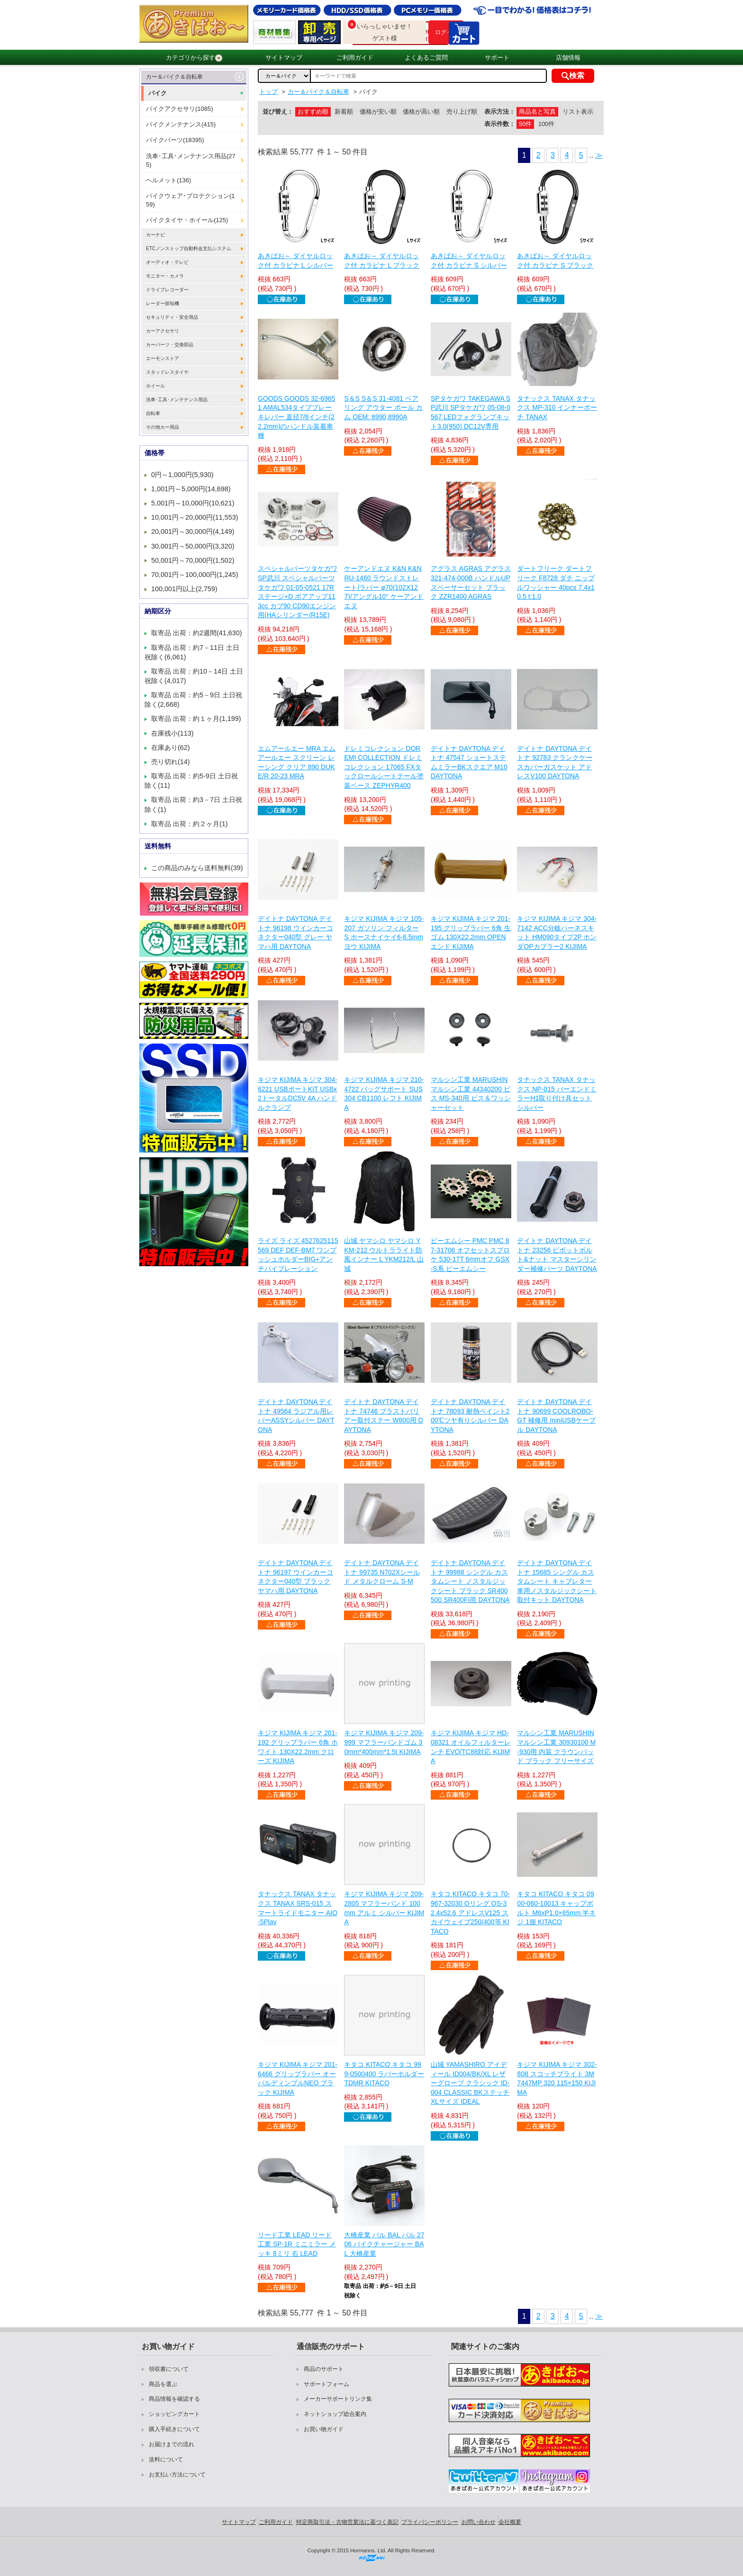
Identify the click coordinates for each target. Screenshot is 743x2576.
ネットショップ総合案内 (335, 2414)
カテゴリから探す (194, 58)
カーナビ (155, 234)
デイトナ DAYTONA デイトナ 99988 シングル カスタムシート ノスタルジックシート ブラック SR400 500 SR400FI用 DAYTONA (470, 1581)
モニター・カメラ (165, 276)
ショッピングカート (174, 2414)
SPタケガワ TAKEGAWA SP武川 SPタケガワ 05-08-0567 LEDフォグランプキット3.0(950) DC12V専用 (470, 412)
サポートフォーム (326, 2384)
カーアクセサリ (162, 330)
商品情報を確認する (174, 2399)
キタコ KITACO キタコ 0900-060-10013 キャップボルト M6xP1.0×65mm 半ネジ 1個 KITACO (556, 1908)
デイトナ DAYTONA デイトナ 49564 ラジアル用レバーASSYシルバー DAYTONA (296, 1415)
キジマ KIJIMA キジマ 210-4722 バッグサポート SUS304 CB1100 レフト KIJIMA (384, 1093)
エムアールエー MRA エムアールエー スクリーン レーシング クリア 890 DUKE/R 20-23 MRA (296, 762)
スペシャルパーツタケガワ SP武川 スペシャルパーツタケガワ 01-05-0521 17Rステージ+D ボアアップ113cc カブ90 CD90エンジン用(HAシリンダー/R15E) (297, 592)
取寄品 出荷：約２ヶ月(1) (189, 824)
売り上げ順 (461, 111)
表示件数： (499, 123)
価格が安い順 (378, 111)
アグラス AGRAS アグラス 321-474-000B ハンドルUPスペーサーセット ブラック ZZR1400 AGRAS (471, 582)
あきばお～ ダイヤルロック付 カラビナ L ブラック (381, 260)
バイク (157, 93)
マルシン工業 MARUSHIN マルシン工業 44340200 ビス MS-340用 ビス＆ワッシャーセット (471, 1093)
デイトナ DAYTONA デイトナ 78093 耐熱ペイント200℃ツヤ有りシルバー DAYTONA (470, 1415)
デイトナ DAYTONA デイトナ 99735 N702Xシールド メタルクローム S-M (382, 1572)
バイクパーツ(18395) (175, 140)
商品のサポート (324, 2369)
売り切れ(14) (170, 762)
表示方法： (499, 111)
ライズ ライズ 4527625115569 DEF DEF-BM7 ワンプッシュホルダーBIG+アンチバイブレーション (298, 1254)
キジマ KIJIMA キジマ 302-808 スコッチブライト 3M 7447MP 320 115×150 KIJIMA (557, 2078)
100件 (546, 123)
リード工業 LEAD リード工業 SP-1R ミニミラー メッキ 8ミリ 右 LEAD (297, 2244)
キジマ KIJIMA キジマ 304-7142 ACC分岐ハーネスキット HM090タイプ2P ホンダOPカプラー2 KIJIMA (557, 932)
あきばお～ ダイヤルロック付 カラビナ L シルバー (295, 260)
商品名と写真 (537, 111)
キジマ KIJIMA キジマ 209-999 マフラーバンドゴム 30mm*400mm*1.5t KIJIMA (384, 1742)
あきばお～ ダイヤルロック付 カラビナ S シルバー (469, 260)
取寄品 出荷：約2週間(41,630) (196, 633)
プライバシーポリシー (429, 2522)
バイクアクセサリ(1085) (179, 108)
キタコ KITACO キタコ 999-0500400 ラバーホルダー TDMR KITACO (384, 2074)
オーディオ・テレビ (167, 262)
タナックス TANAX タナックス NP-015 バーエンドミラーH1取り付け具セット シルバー (556, 1093)
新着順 (344, 111)
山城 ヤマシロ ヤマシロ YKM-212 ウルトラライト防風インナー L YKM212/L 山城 (384, 1254)
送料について (166, 2459)
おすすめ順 (313, 111)
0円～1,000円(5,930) (182, 474)
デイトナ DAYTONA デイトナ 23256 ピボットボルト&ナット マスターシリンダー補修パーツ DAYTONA (557, 1254)
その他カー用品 (162, 427)
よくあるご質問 (426, 57)
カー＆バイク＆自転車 (174, 76)
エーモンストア (162, 358)
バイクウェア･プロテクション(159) (190, 200)
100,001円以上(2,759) (184, 589)
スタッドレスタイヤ (167, 372)
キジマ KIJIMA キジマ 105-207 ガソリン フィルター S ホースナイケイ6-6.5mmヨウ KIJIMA (384, 932)
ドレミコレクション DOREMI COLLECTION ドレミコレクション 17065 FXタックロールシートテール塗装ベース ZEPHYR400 (384, 767)
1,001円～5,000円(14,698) (191, 489)
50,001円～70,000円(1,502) (193, 560)
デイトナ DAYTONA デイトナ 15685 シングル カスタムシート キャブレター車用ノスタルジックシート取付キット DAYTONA (557, 1581)
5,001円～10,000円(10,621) (193, 503)
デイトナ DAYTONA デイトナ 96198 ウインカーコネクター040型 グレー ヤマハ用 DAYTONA (295, 932)
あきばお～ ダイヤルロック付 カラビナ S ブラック (555, 260)
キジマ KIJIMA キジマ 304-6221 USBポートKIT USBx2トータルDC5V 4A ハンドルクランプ (297, 1093)
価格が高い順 (421, 111)
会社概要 (509, 2522)
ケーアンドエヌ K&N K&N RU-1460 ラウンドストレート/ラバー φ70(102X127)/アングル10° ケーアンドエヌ (383, 587)
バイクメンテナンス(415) (181, 124)
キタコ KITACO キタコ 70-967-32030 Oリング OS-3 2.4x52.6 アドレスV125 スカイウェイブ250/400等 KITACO (470, 1912)
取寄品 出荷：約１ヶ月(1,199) (196, 718)
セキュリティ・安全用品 (172, 317)
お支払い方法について (177, 2474)
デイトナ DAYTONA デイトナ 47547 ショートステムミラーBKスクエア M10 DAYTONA (469, 762)
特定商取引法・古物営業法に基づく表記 (347, 2522)
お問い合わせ (479, 2522)
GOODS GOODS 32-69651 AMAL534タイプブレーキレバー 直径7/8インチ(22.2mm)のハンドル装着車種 (296, 417)
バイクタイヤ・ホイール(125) (187, 220)
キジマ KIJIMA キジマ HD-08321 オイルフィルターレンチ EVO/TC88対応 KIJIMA (471, 1747)
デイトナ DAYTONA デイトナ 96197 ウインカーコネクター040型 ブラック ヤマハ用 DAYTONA (295, 1576)
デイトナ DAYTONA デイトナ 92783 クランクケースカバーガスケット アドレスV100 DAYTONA (554, 762)
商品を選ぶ (163, 2384)
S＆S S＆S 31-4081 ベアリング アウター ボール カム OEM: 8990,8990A (383, 408)
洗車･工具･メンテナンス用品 (177, 399)
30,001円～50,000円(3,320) (193, 546)
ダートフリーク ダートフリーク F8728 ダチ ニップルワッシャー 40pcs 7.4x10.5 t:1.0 (555, 582)
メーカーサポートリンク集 (338, 2399)
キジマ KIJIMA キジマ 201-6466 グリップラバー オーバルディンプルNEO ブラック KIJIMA (297, 2078)
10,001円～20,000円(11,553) (194, 517)
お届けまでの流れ (171, 2444)
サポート (497, 57)
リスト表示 (577, 111)
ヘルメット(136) (168, 180)
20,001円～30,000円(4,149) (193, 531)
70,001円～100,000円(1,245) (194, 574)
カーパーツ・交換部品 (169, 344)
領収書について (169, 2369)
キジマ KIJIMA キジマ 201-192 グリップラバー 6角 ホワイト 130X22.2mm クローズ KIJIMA (298, 1747)
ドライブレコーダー (167, 289)
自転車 (153, 413)
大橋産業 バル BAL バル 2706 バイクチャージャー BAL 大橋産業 (384, 2244)
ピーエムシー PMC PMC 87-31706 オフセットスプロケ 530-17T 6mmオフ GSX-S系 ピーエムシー (470, 1254)
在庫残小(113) (172, 733)
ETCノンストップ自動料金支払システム (188, 248)
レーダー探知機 (162, 303)
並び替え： (278, 111)
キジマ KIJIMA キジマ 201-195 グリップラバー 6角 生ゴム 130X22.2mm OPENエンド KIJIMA (471, 932)
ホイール (155, 385)
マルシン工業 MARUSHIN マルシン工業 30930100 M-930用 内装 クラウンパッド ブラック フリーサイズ (556, 1747)
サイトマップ (283, 57)
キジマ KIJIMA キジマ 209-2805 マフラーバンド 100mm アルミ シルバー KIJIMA (384, 1908)
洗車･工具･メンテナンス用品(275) (191, 160)
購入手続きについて (174, 2429)
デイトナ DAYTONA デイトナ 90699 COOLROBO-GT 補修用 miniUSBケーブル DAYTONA (556, 1415)
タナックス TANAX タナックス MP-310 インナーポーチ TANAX (557, 408)
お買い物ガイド (324, 2429)
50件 (525, 123)
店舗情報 (568, 57)
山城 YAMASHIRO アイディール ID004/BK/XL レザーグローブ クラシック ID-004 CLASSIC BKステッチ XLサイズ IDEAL (470, 2083)
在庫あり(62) (170, 747)
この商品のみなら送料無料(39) (197, 868)
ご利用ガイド (354, 57)
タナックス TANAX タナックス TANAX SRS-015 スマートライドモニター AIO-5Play (297, 1908)
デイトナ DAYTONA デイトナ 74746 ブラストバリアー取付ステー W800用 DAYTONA (383, 1415)
